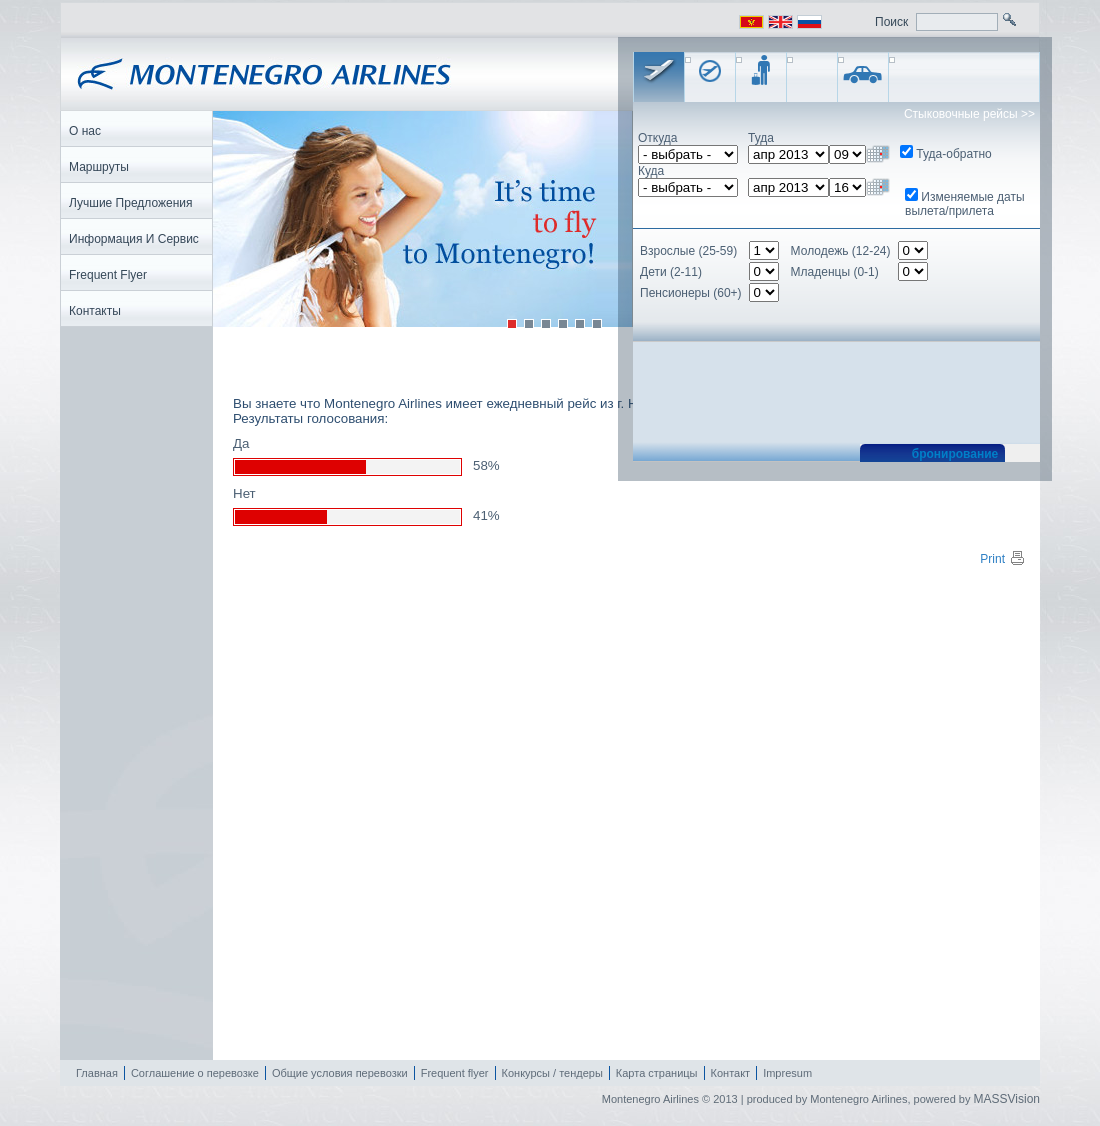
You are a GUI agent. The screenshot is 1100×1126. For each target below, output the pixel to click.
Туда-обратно (953, 154)
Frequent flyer (455, 1073)
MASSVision (1007, 1099)
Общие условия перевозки (340, 1073)
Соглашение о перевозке (195, 1073)
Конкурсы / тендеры (552, 1073)
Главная (97, 1073)
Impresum (787, 1073)
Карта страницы (657, 1073)
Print (1003, 559)
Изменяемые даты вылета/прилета (965, 204)
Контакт (731, 1073)
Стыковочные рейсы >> (969, 114)
